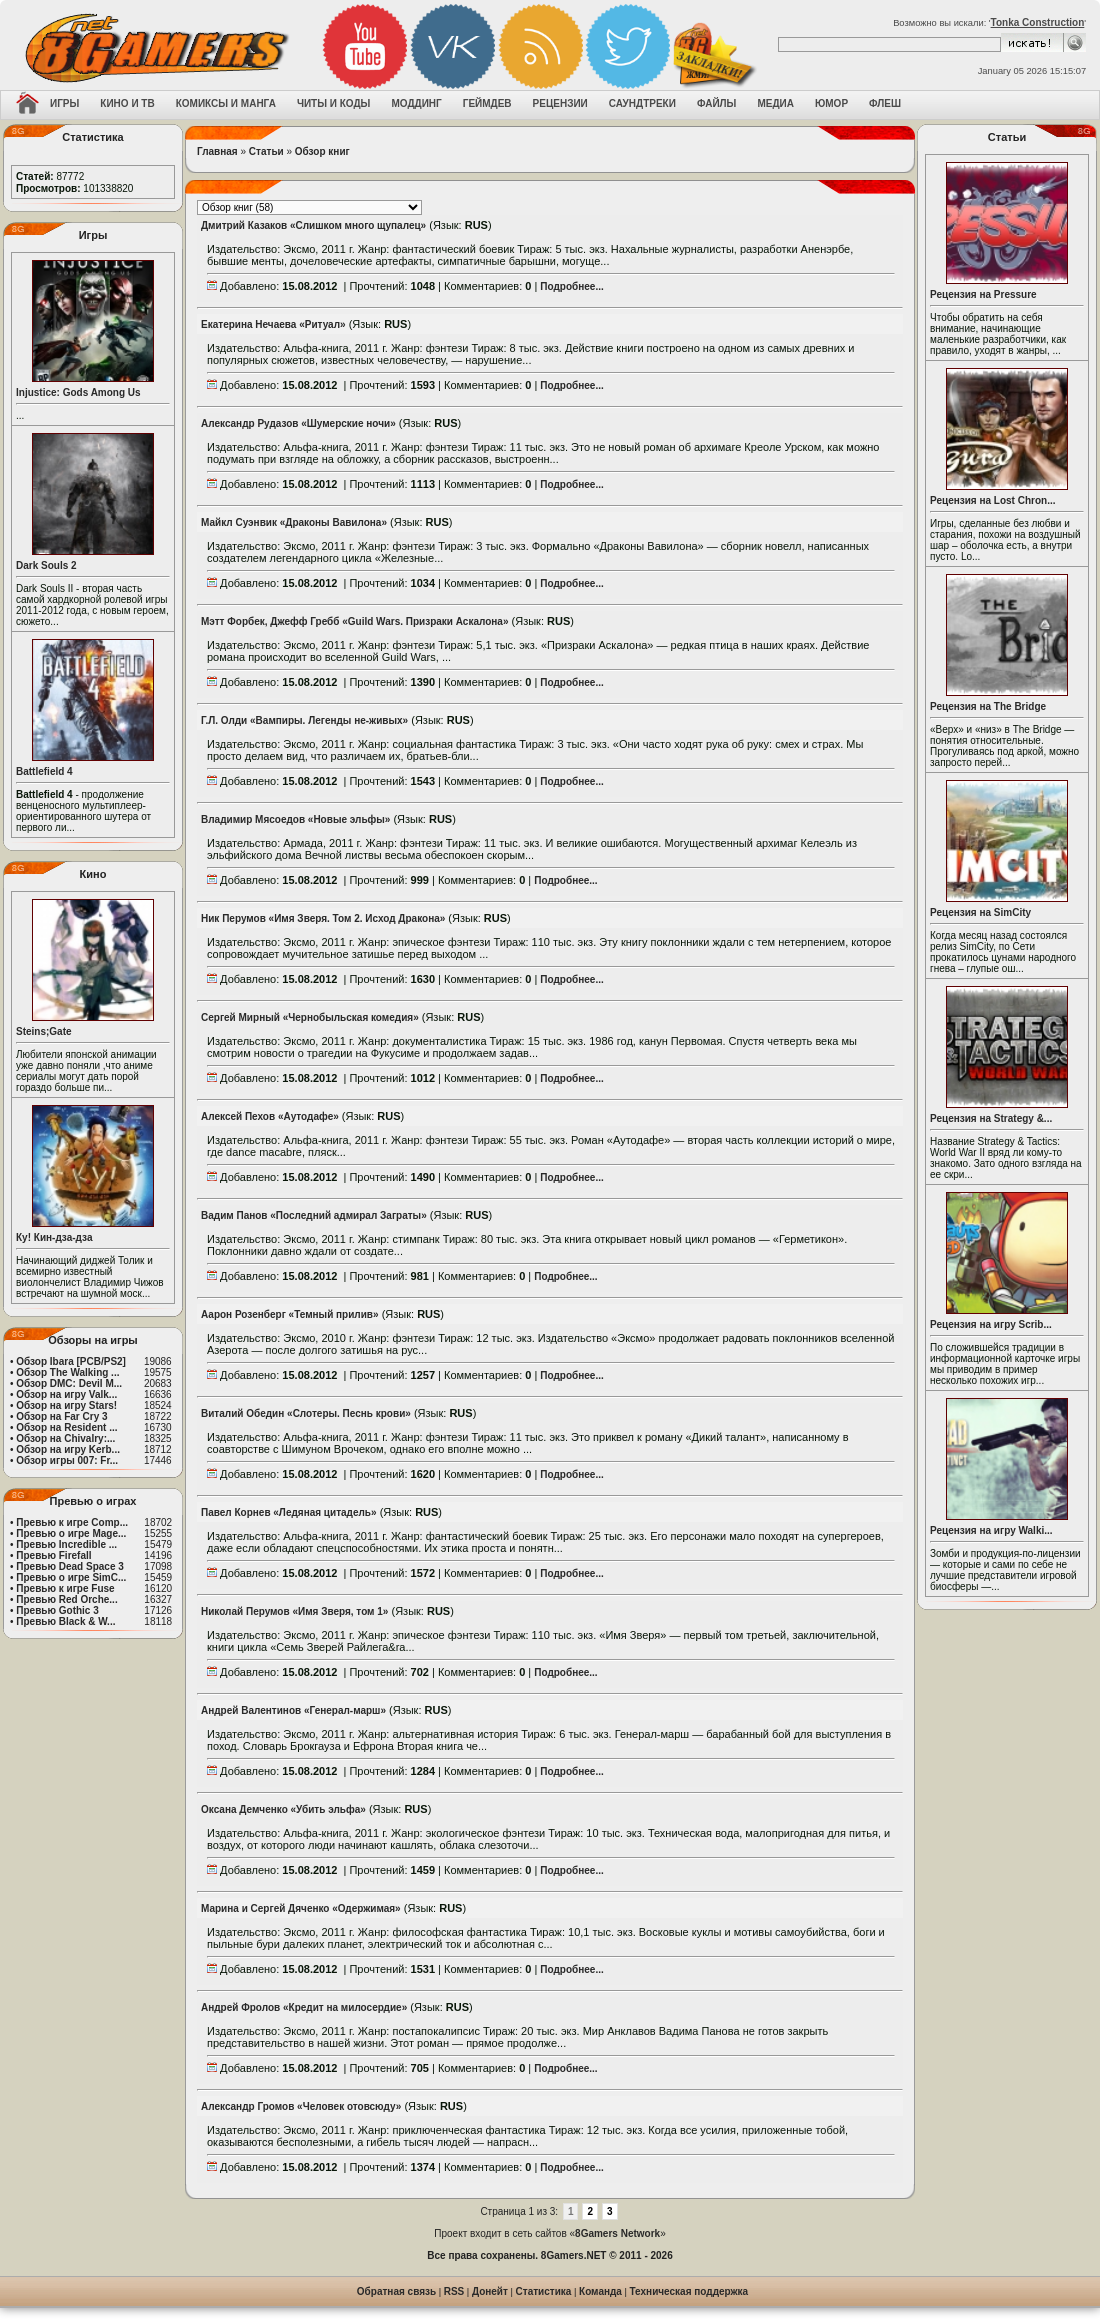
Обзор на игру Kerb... (68, 1449)
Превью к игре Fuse (65, 1588)
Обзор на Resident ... (66, 1427)
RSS (454, 2291)
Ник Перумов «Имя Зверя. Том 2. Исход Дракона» (323, 918)
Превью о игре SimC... (71, 1577)
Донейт (490, 2291)
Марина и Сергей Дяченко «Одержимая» (301, 1908)
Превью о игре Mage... (71, 1533)
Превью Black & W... (65, 1621)
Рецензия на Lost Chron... (993, 500)
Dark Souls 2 (46, 565)
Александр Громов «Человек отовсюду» (301, 2106)
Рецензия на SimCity (980, 912)
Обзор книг (322, 151)
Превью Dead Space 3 (70, 1566)
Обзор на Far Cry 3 (61, 1416)
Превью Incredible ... (66, 1544)
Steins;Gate (44, 1031)
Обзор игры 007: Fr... (67, 1460)
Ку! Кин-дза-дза (54, 1237)
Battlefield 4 (44, 771)
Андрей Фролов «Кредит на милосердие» (304, 2007)
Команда (600, 2291)
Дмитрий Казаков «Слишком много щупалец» (313, 225)
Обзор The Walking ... (67, 1372)
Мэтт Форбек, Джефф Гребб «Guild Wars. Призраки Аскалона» (354, 621)
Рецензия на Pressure (983, 294)
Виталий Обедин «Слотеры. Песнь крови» (306, 1413)
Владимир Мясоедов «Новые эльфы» (295, 819)
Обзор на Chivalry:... (65, 1438)
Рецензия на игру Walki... (991, 1530)
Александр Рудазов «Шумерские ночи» (298, 423)
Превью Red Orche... (66, 1599)
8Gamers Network (617, 2233)
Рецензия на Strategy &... (991, 1118)
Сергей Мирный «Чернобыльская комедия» (310, 1017)
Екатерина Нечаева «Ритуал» (273, 324)
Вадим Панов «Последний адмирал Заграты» (314, 1215)
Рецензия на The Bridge (988, 706)
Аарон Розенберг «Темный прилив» (290, 1314)
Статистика (544, 2291)
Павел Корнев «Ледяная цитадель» (289, 1512)
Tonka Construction (1038, 22)
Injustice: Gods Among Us (78, 392)
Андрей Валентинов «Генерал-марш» (293, 1710)
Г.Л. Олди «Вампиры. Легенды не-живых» (304, 720)
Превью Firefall (53, 1555)
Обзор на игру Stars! (66, 1405)
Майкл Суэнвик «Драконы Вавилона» (294, 522)
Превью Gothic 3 (57, 1610)
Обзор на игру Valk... (66, 1394)
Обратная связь (396, 2291)
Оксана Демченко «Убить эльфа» (283, 1809)
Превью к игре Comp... (72, 1522)
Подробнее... (571, 286)
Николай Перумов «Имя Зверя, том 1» (294, 1611)
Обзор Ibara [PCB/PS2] (71, 1361)
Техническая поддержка (689, 2291)
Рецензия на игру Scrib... (991, 1324)
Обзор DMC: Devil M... (69, 1383)
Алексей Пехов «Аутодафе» (270, 1116)
